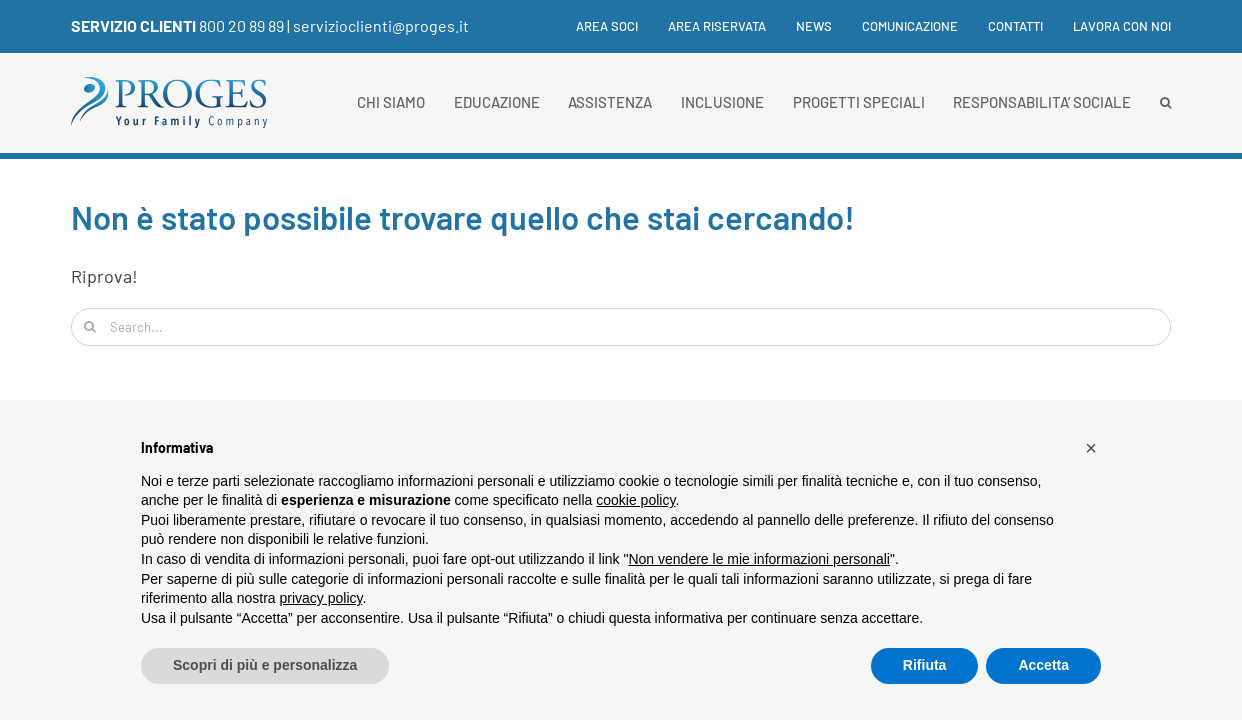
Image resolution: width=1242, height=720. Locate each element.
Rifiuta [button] (925, 665)
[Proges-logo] (169, 86)
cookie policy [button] (635, 500)
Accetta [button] (1043, 665)
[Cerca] (90, 327)
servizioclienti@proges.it (381, 25)
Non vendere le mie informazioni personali (758, 559)
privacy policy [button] (321, 598)
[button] (1165, 103)
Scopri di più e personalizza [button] (265, 665)
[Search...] (621, 327)
